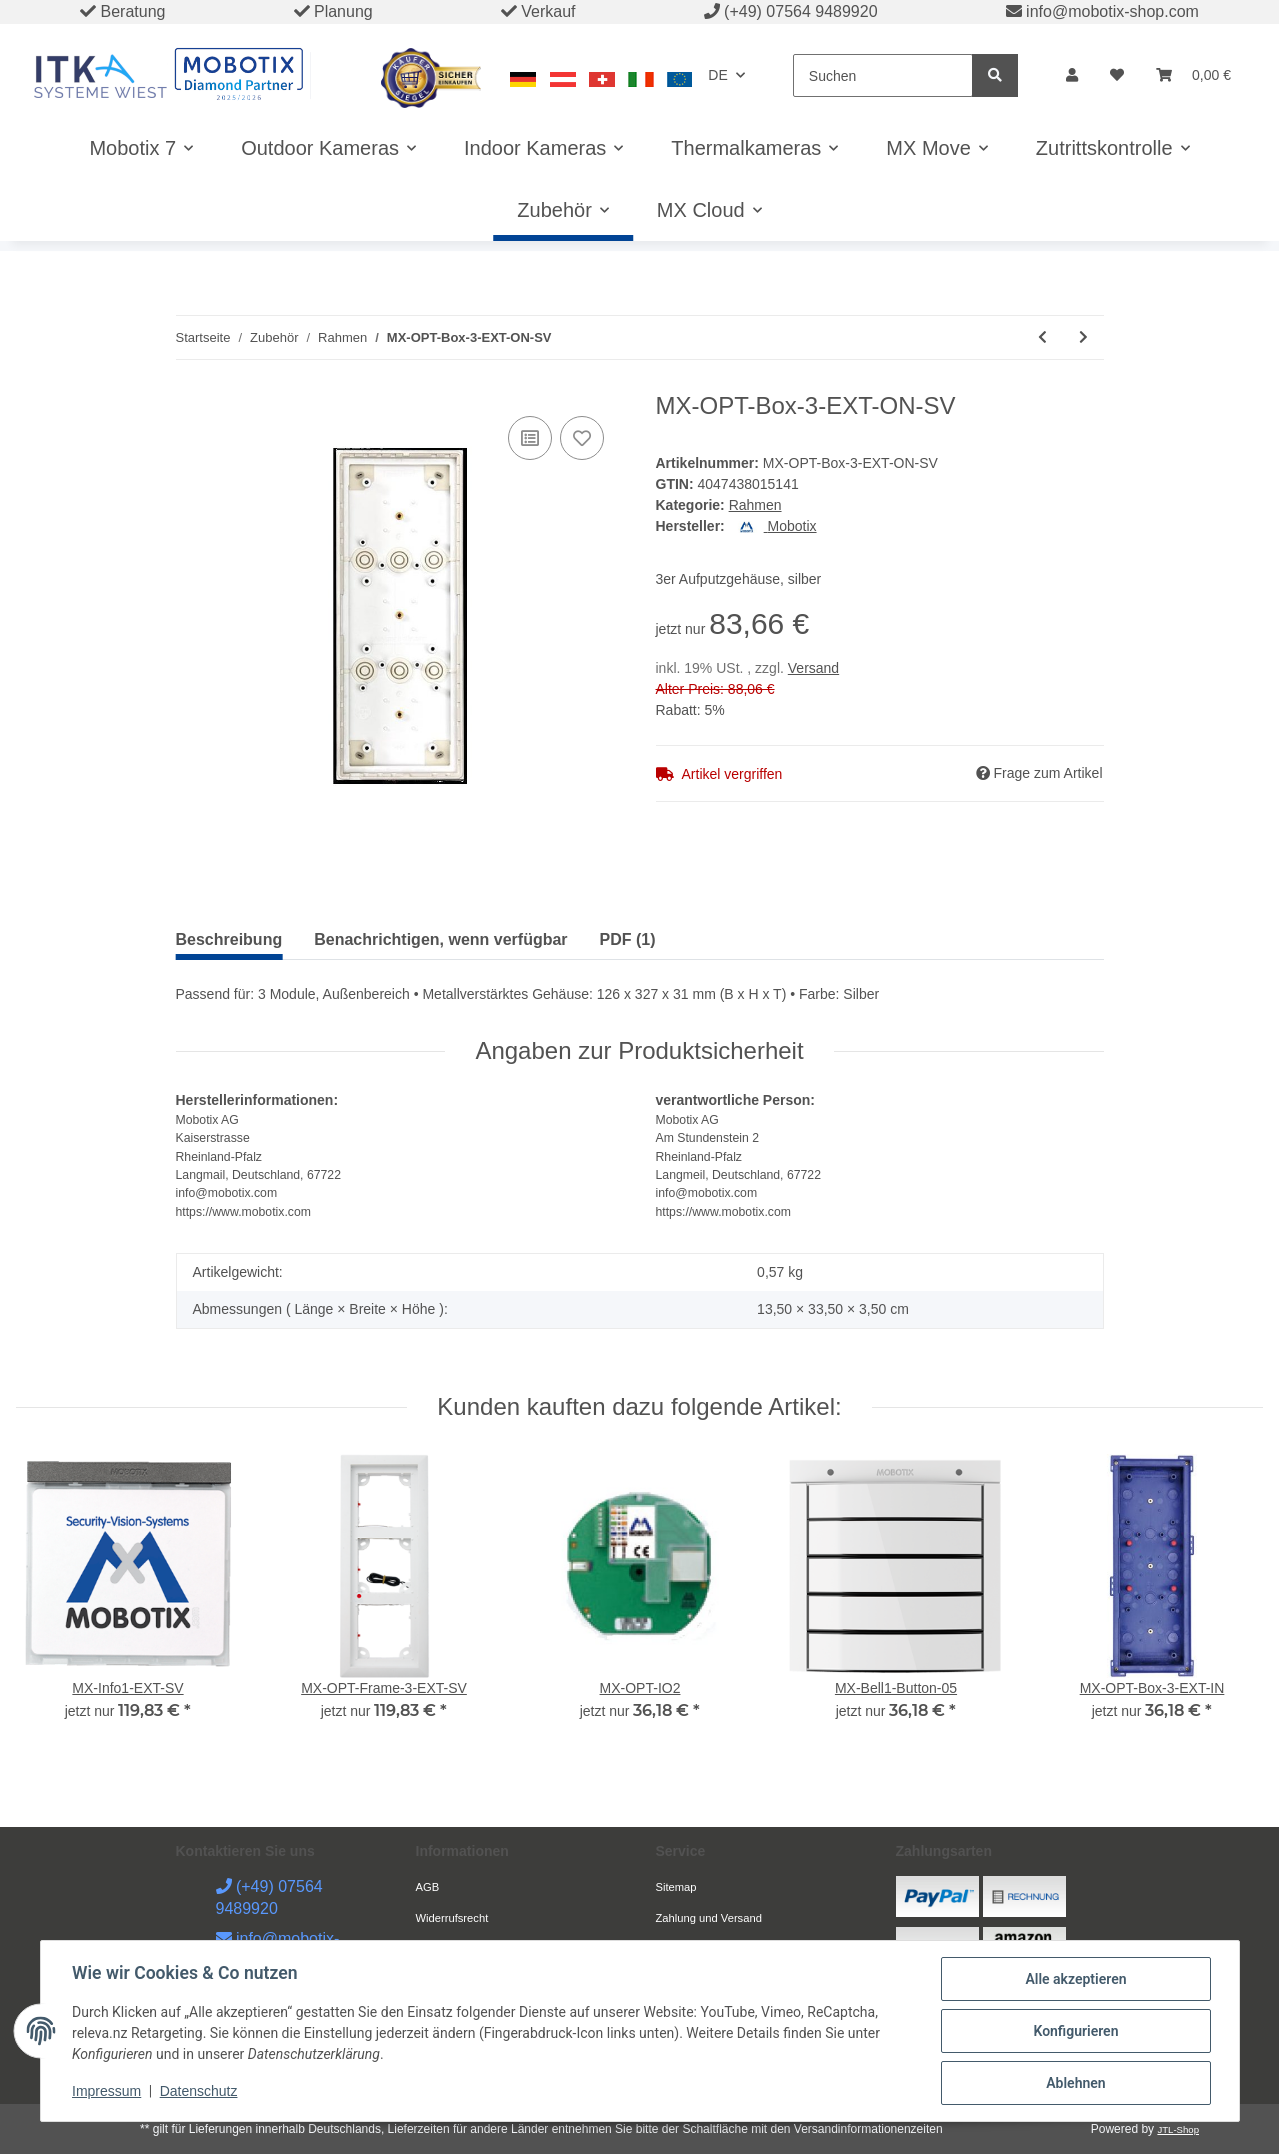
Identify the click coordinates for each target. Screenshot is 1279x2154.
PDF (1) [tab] (628, 939)
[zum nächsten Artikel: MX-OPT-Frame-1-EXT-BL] (1083, 337)
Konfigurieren (1075, 2031)
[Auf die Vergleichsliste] (530, 438)
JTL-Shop (1178, 2129)
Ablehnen (1075, 2083)
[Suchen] (883, 75)
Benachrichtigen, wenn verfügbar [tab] (440, 939)
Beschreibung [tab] (229, 939)
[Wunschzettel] (1117, 75)
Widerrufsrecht (452, 1918)
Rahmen (755, 505)
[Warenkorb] (1193, 75)
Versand (813, 668)
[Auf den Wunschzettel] (582, 438)
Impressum (107, 2092)
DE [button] (717, 75)
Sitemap (676, 1887)
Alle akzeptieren (1075, 1979)
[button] (1072, 75)
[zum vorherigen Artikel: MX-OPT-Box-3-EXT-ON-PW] (1042, 337)
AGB (428, 1887)
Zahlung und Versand (709, 1918)
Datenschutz (199, 2092)
